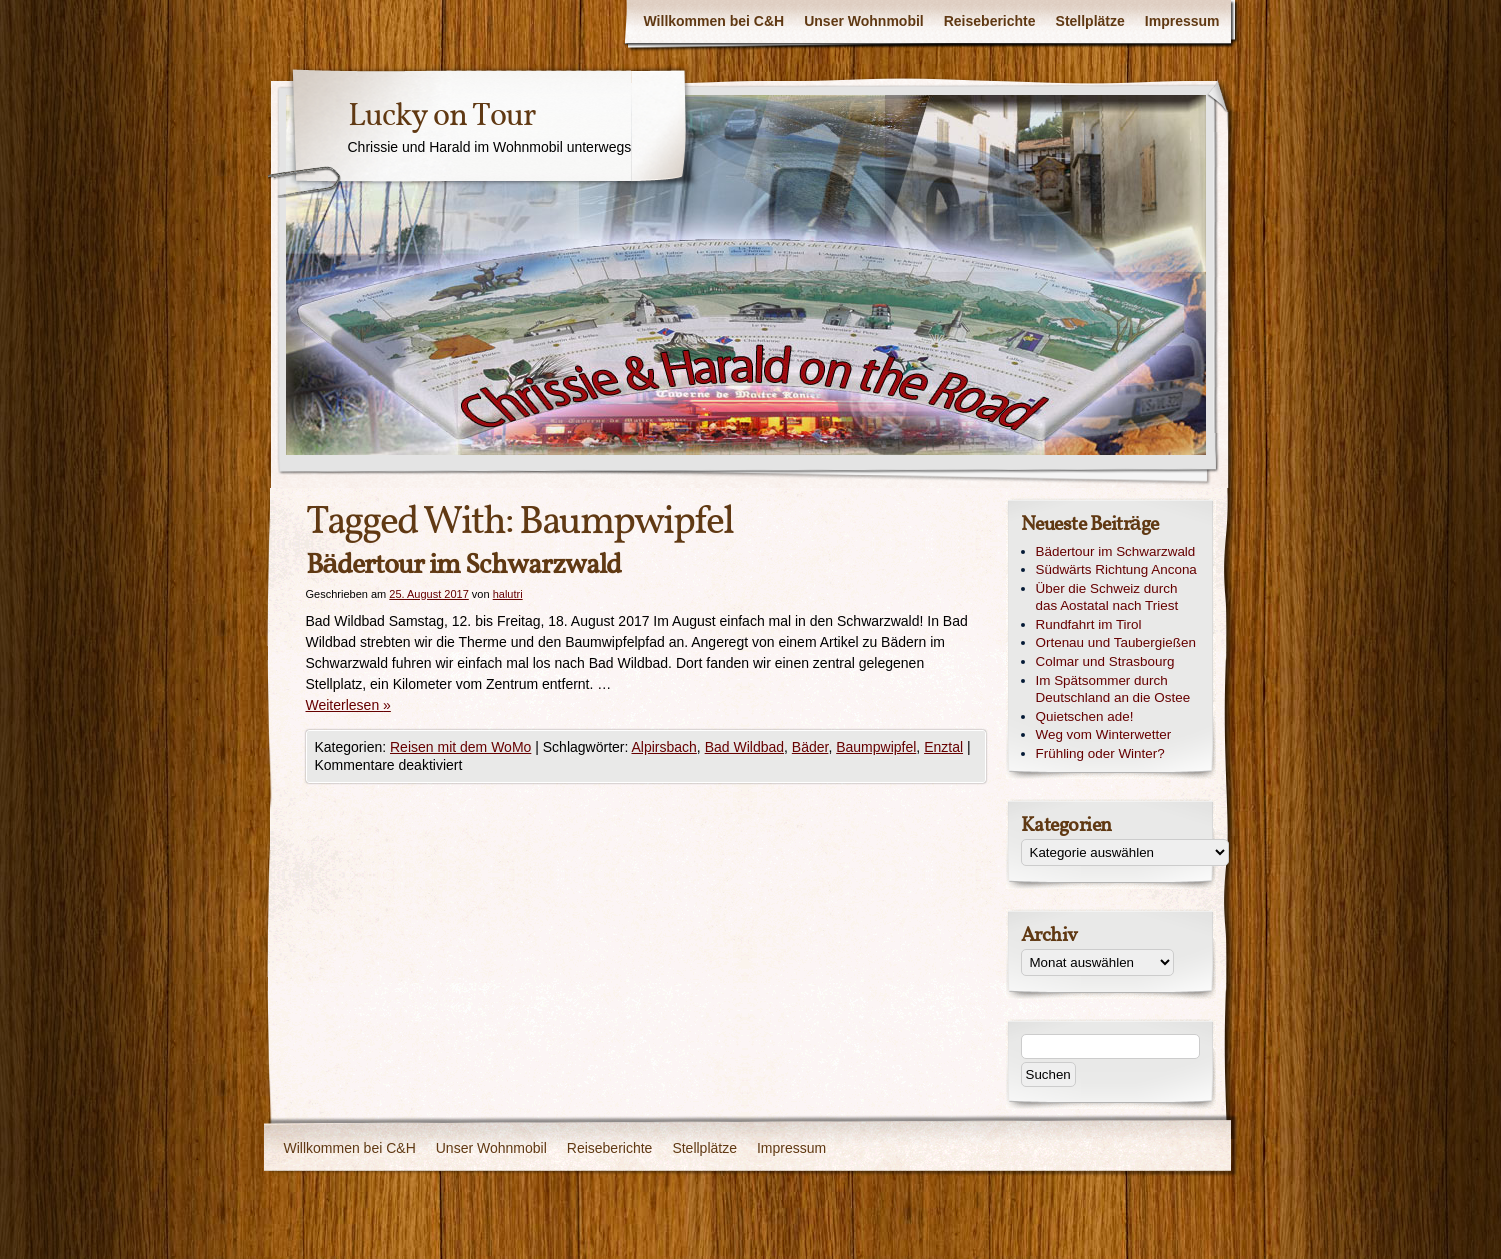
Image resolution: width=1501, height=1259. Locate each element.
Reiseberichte (990, 21)
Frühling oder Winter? (1100, 753)
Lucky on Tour (441, 117)
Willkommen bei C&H (714, 21)
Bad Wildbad (744, 747)
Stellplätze (1090, 21)
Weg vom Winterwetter (1104, 734)
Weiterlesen (348, 705)
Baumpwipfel (876, 747)
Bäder (810, 747)
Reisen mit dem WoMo (460, 747)
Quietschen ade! (1085, 716)
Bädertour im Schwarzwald (464, 565)
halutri (508, 594)
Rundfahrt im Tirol (1089, 624)
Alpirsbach (663, 747)
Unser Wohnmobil (864, 21)
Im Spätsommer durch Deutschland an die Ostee (1113, 689)
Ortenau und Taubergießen (1116, 642)
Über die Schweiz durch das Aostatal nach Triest (1107, 597)
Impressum (1182, 21)
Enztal (943, 747)
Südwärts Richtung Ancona (1116, 569)
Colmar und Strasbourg (1105, 661)
